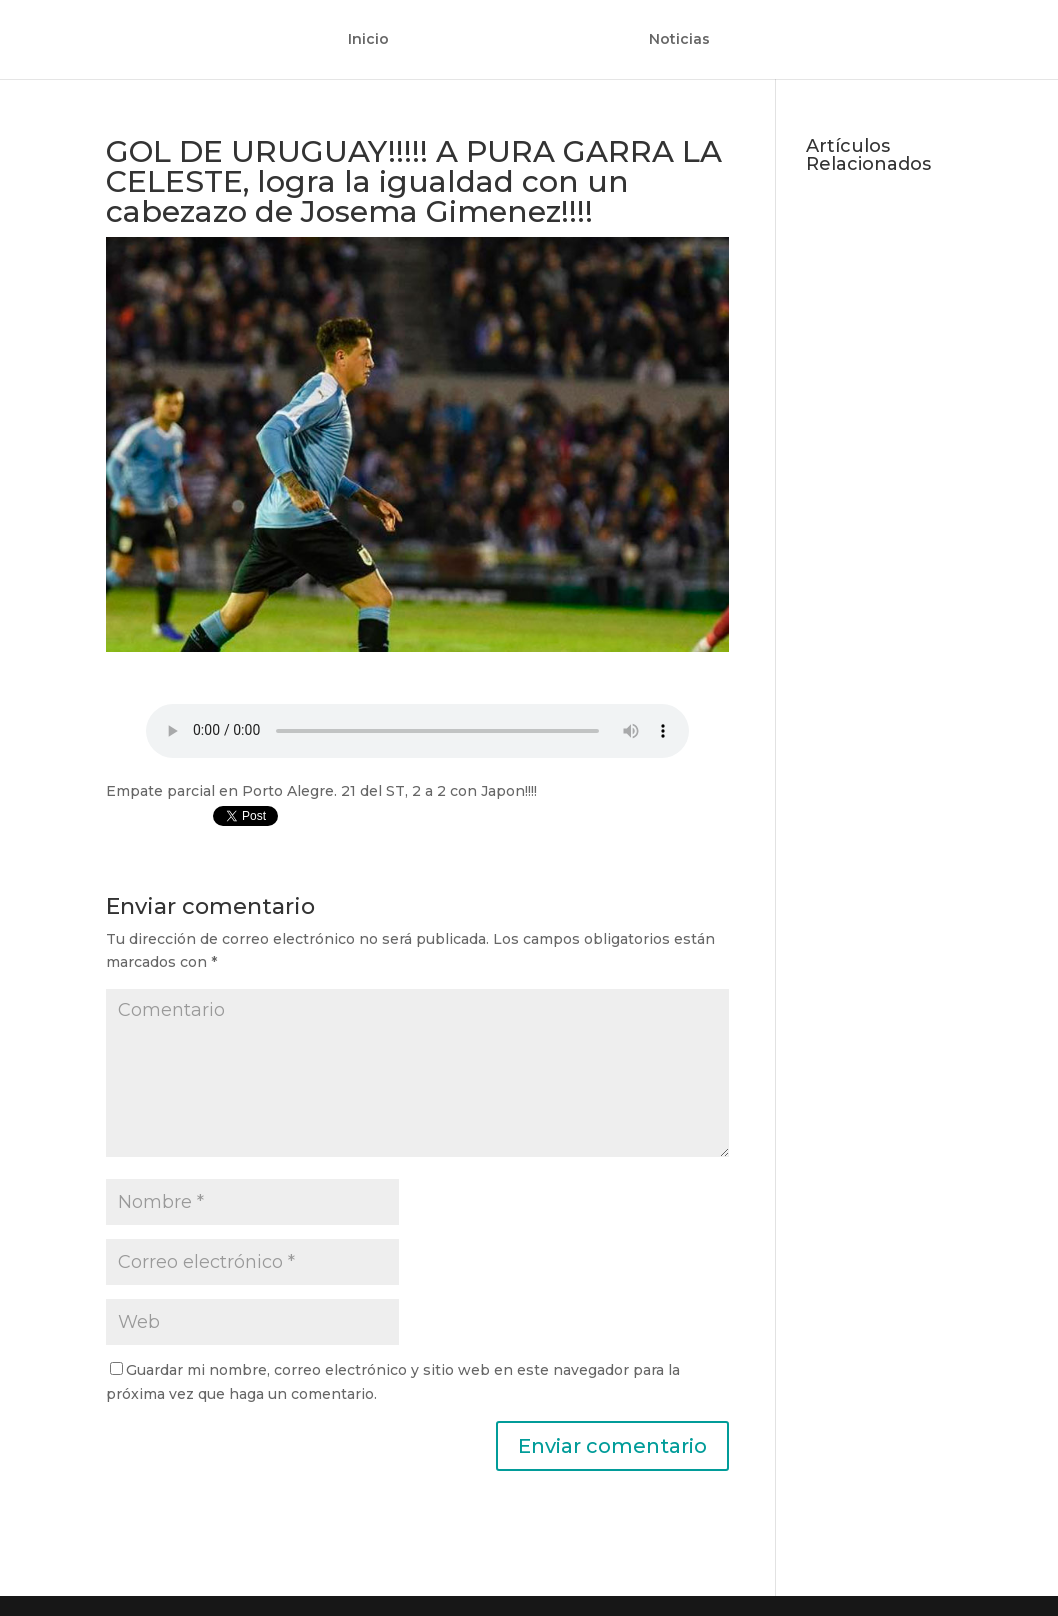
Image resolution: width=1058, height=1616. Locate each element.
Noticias (679, 40)
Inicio (368, 40)
